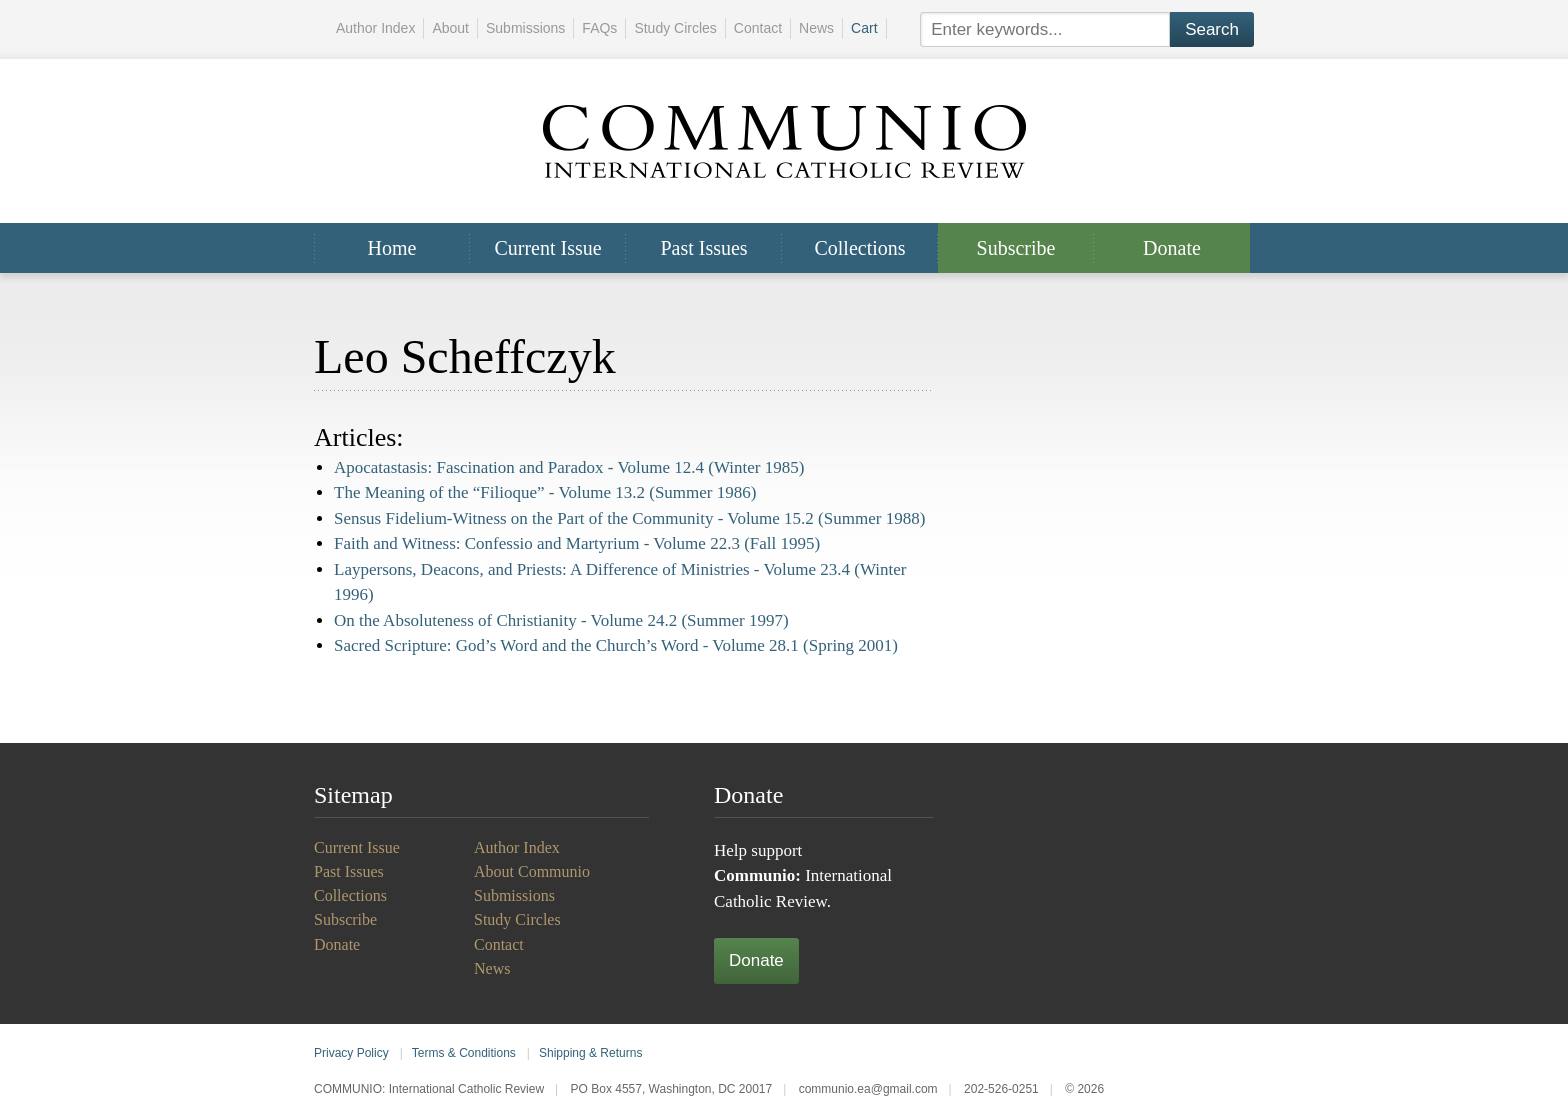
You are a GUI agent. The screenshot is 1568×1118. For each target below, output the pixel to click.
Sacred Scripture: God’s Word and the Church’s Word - (616, 645)
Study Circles (675, 28)
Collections (859, 248)
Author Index (375, 28)
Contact (758, 28)
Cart (864, 28)
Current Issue (547, 248)
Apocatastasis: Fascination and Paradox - (569, 467)
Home (392, 248)
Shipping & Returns (590, 1053)
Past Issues (703, 248)
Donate (1172, 248)
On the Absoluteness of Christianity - (561, 620)
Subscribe (1016, 248)
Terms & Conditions (464, 1053)
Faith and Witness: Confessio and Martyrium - (577, 543)
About (450, 28)
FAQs (599, 28)
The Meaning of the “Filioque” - (545, 492)
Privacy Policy (351, 1053)
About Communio (532, 871)
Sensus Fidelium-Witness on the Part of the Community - (629, 518)
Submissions (525, 28)
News (816, 28)
